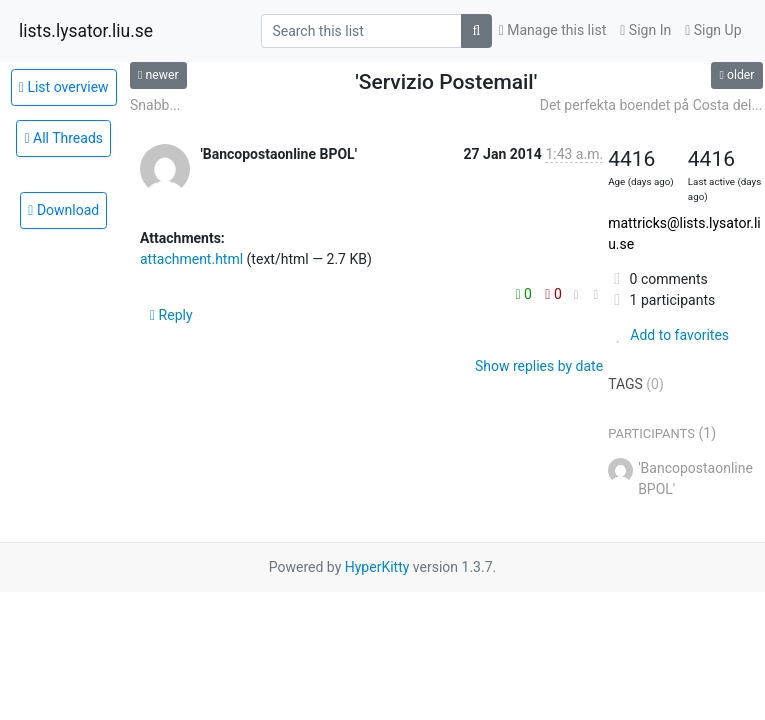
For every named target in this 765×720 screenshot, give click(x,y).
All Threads (63, 138)
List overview (64, 87)
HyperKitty (377, 567)
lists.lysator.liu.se (86, 31)
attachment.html (191, 259)
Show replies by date (539, 366)
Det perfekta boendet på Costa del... (651, 105)
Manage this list (553, 30)
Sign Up (713, 30)
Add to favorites (668, 335)
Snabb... (155, 105)
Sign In (645, 30)
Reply (171, 315)
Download (63, 210)
